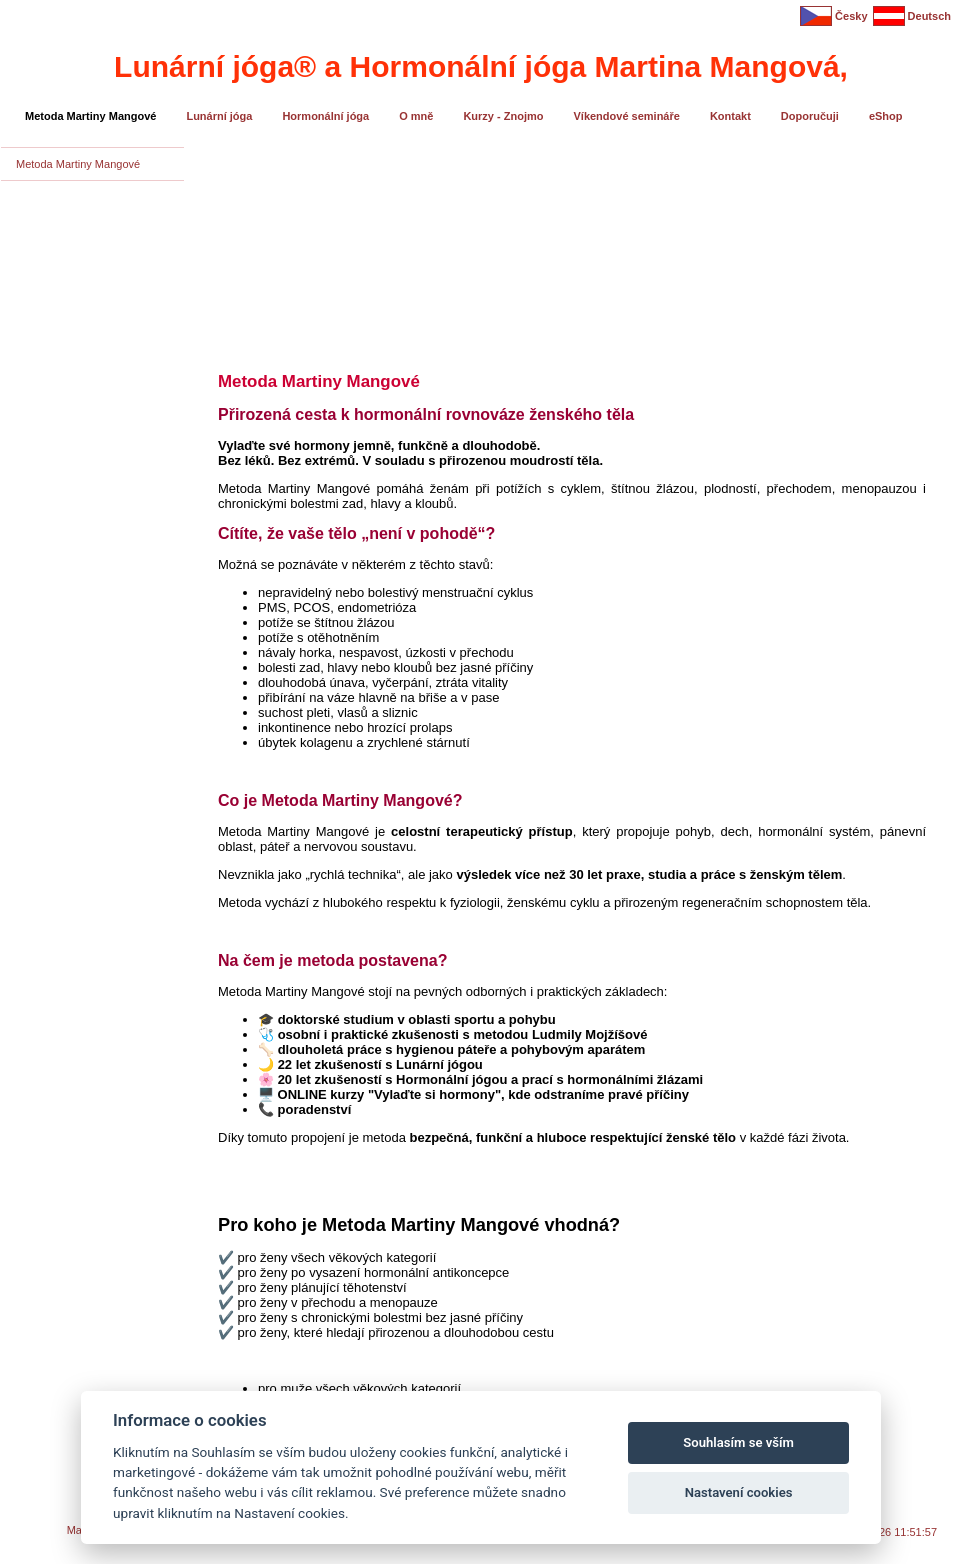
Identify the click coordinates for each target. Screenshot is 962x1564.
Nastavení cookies (739, 1492)
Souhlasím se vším (738, 1442)
